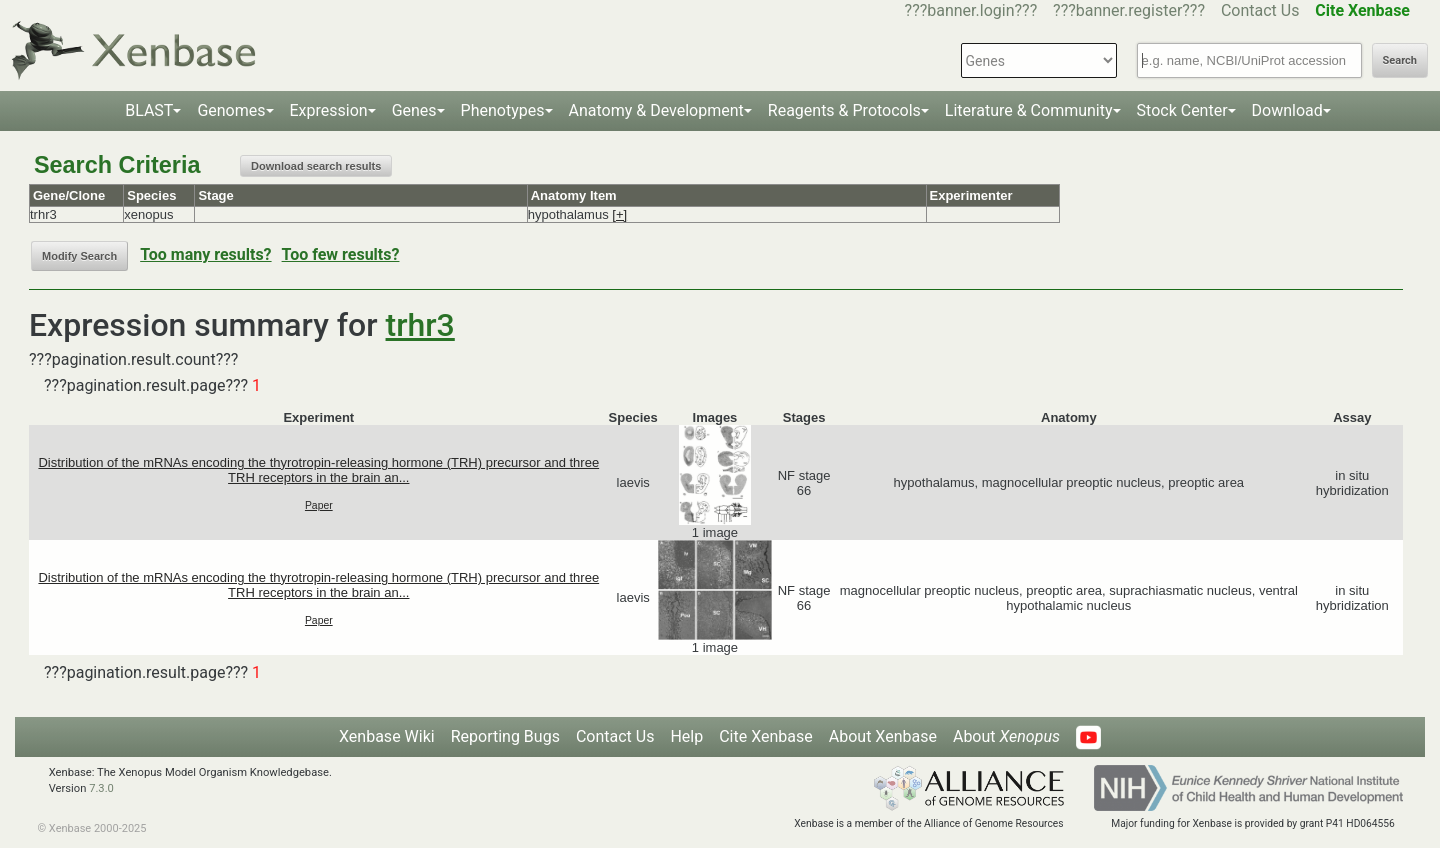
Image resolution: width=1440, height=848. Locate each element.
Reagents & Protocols (844, 110)
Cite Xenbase (766, 736)
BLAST (149, 110)
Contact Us (1260, 10)
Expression (329, 110)
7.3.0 (101, 788)
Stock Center (1182, 110)
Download (1287, 110)
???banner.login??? (971, 10)
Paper (319, 505)
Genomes (231, 110)
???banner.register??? (1129, 10)
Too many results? (205, 254)
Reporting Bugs (505, 736)
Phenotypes (503, 110)
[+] (619, 214)
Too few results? (341, 254)
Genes (414, 110)
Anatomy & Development (656, 110)
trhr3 (420, 325)
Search (1400, 60)
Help (686, 736)
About (1006, 736)
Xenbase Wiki (387, 736)
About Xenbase (883, 736)
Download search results (316, 166)
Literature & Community (1029, 110)
